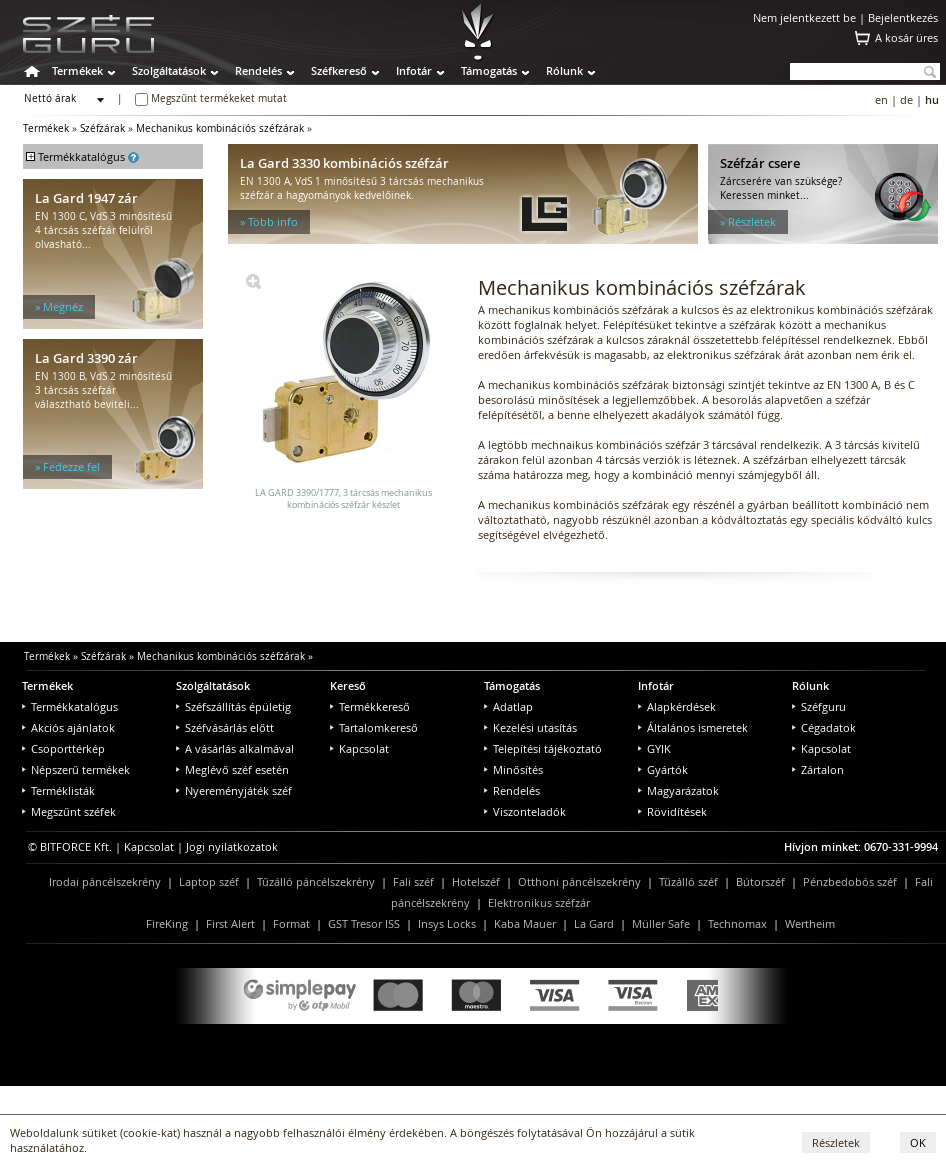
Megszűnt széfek (69, 811)
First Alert (230, 923)
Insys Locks (447, 923)
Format (291, 923)
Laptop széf (209, 881)
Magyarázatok (678, 790)
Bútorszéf (760, 881)
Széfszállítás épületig (233, 706)
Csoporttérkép (63, 748)
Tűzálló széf (688, 881)
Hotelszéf (476, 881)
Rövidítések (672, 811)
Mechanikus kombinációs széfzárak (220, 128)
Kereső (348, 685)
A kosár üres (906, 37)
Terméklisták (58, 790)
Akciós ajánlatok (68, 727)
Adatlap (508, 706)
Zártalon (818, 769)
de (906, 99)
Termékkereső (370, 706)
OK (918, 1142)
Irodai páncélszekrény (105, 881)
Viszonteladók (525, 811)
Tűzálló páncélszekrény (316, 881)
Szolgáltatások (169, 70)
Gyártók (663, 769)
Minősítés (513, 769)
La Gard (594, 923)
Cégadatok (824, 727)
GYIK (654, 748)
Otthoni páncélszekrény (579, 881)
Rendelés (258, 70)
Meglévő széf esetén (232, 769)
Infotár (414, 70)
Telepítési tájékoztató (543, 748)
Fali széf (413, 881)
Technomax (737, 923)
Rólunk (564, 70)
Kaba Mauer (525, 923)
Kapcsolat (359, 748)
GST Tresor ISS (364, 923)
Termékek (77, 70)
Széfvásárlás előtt (225, 727)
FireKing (167, 923)
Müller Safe (661, 923)
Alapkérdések (677, 706)
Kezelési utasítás (530, 727)
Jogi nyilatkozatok (232, 846)
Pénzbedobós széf (850, 881)
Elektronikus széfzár (539, 902)
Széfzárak (102, 128)
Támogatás (489, 70)
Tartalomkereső (374, 727)
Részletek (836, 1142)
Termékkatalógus (70, 706)
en (881, 99)
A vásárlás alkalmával (235, 748)
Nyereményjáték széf (234, 790)
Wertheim (810, 923)
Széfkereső (339, 70)
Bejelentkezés (903, 17)
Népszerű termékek (76, 769)
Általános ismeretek (693, 727)
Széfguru (819, 706)
